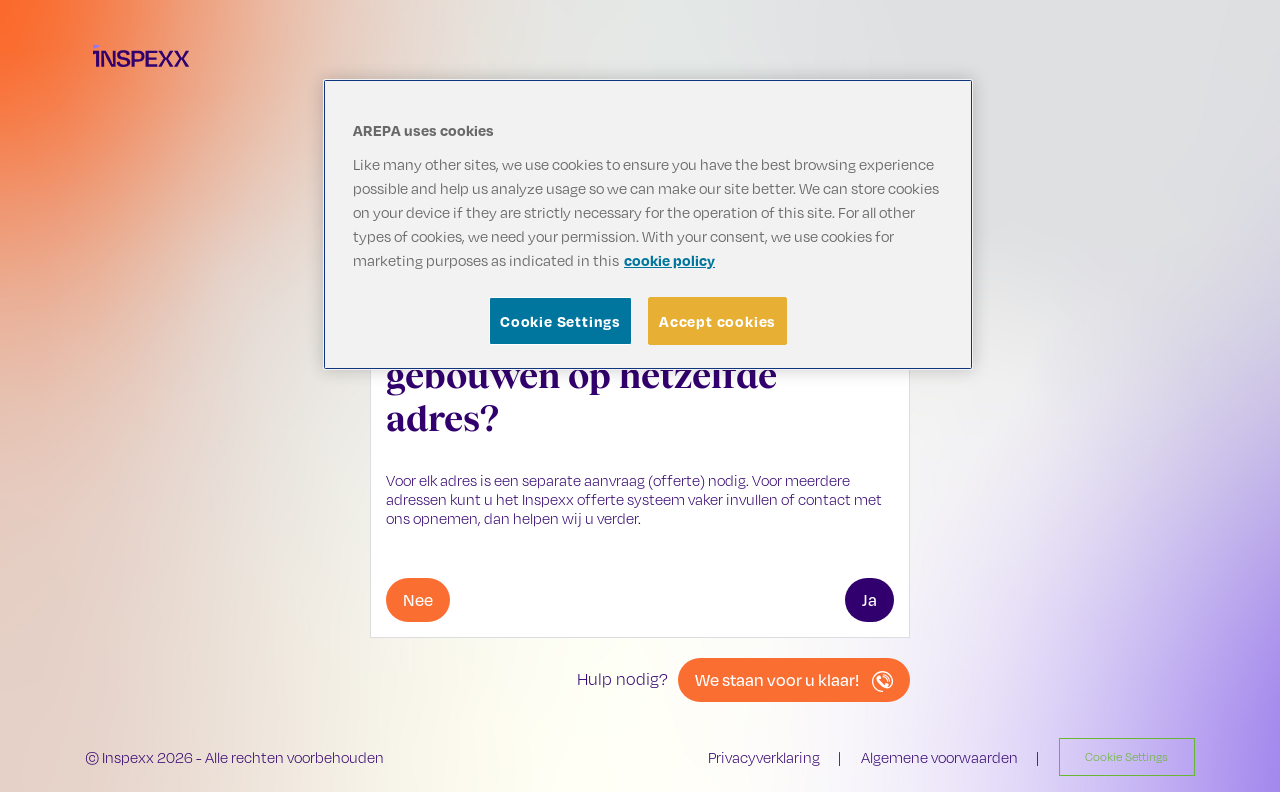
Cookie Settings (560, 321)
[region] (648, 224)
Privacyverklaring (764, 757)
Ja (869, 599)
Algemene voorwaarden (939, 757)
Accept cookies (717, 321)
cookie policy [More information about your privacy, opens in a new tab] (669, 260)
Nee (418, 599)
